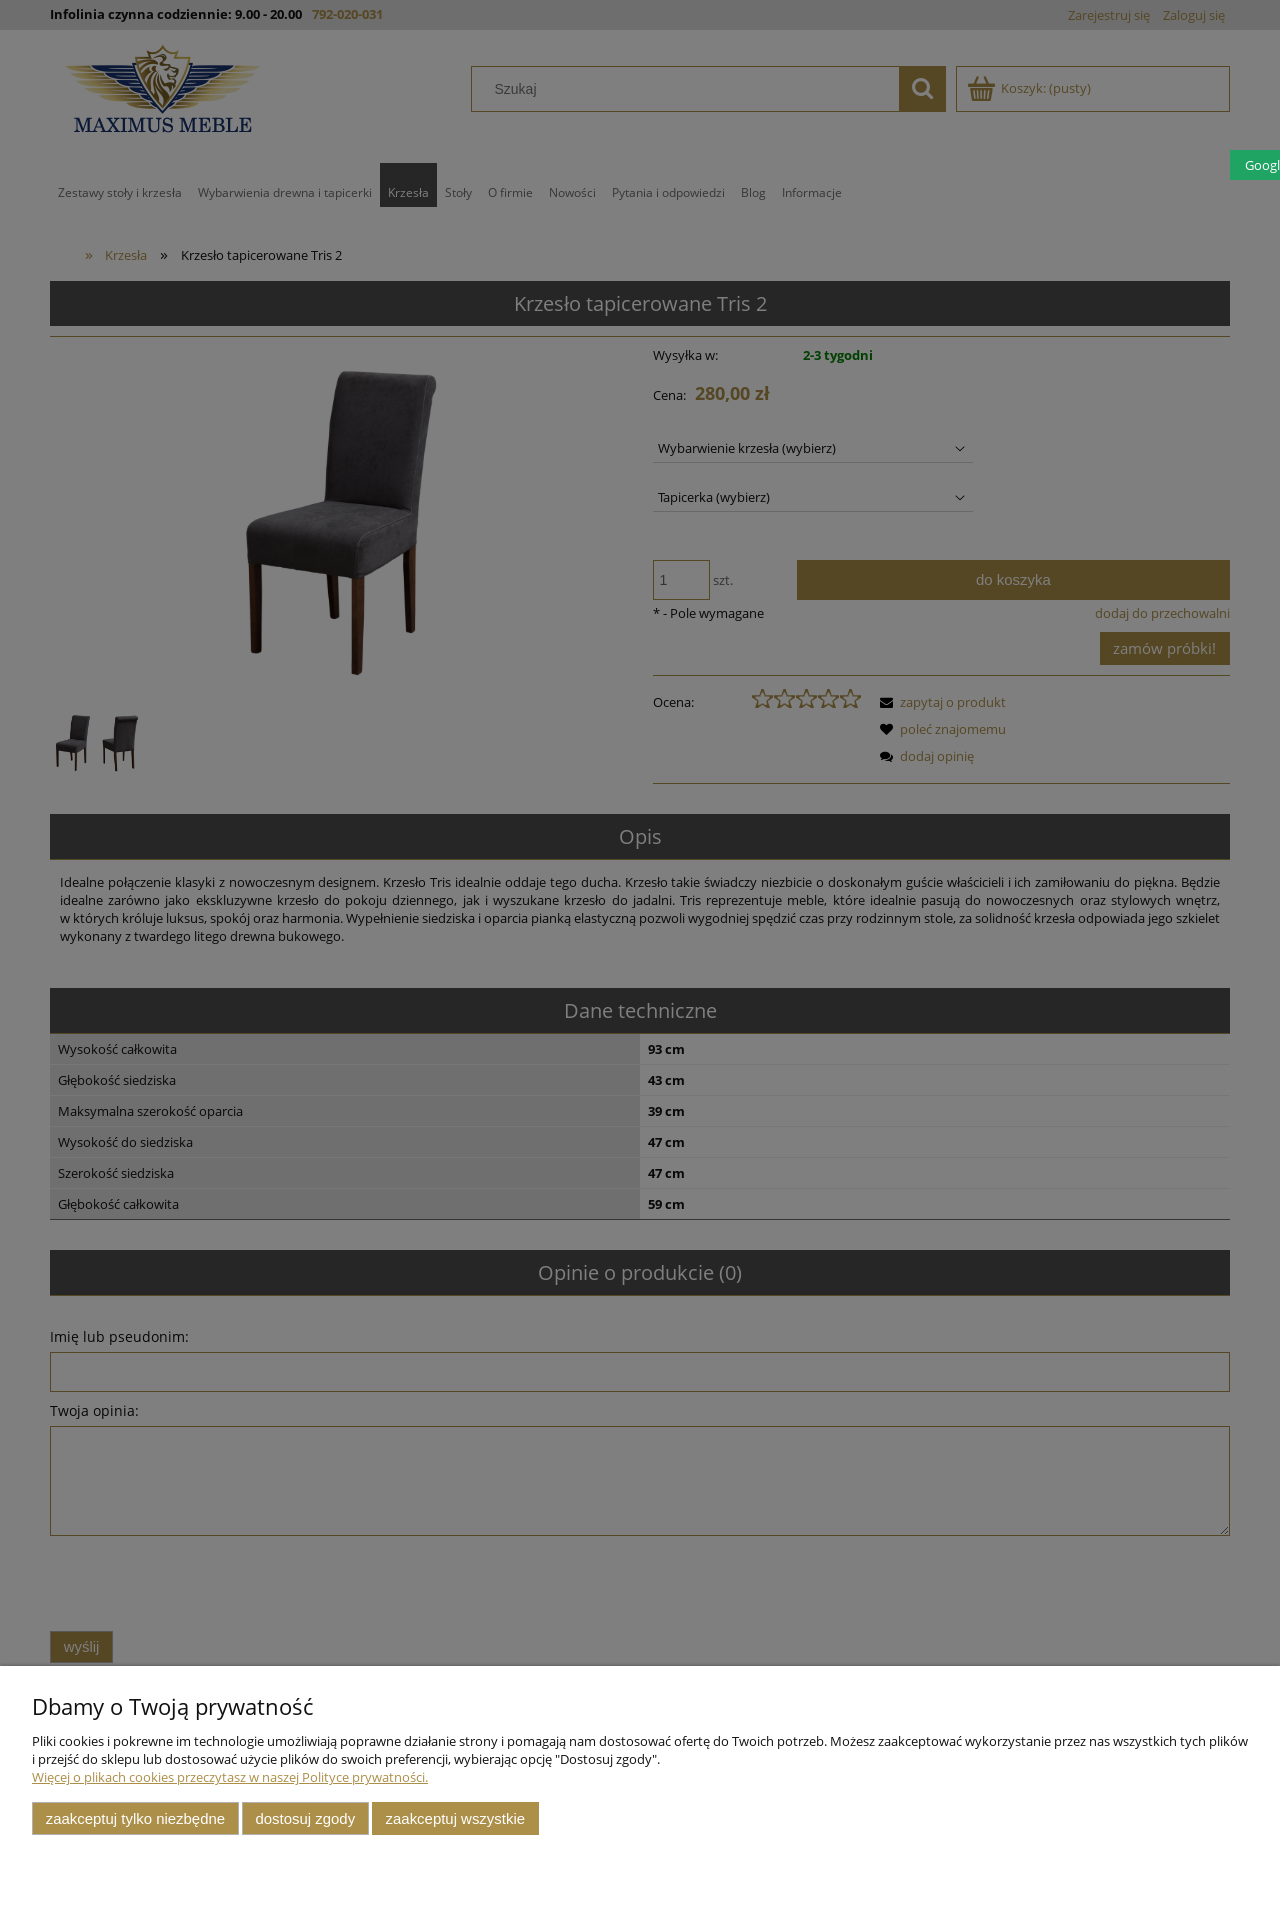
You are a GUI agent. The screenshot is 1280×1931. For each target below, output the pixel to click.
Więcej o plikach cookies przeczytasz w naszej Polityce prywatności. (230, 1777)
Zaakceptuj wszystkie (455, 1818)
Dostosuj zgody (305, 1818)
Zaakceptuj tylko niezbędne (135, 1818)
